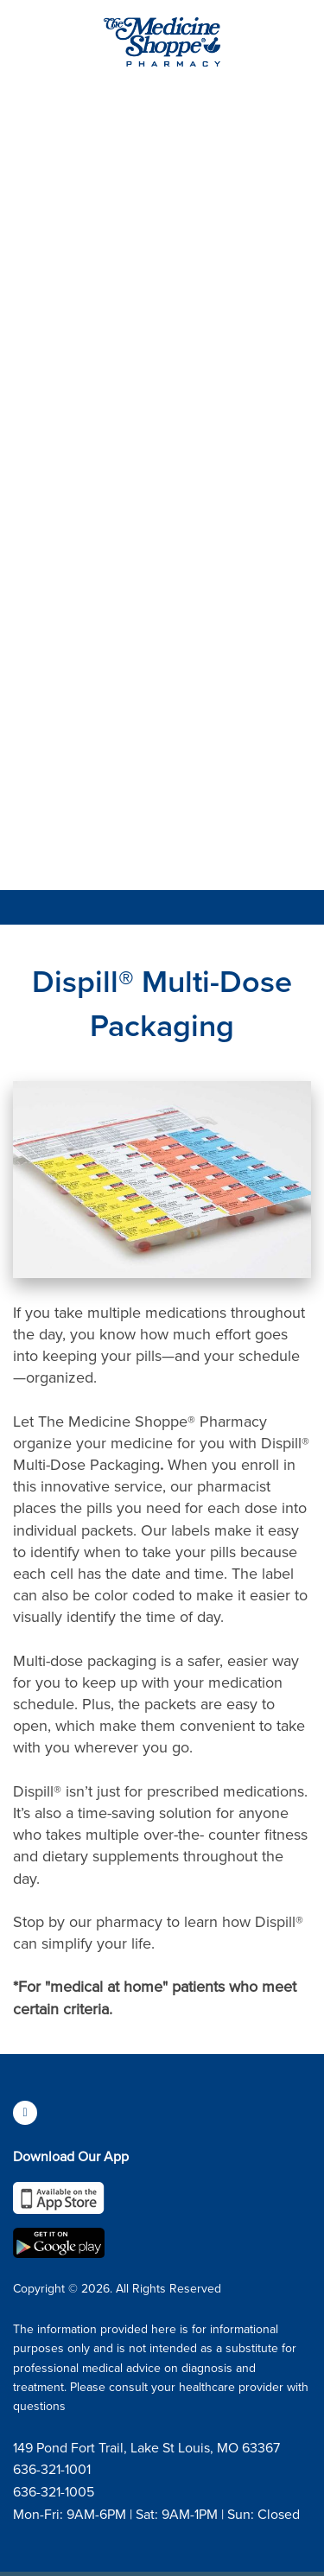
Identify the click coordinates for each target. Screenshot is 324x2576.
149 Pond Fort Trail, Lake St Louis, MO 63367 (146, 2447)
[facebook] (25, 2113)
